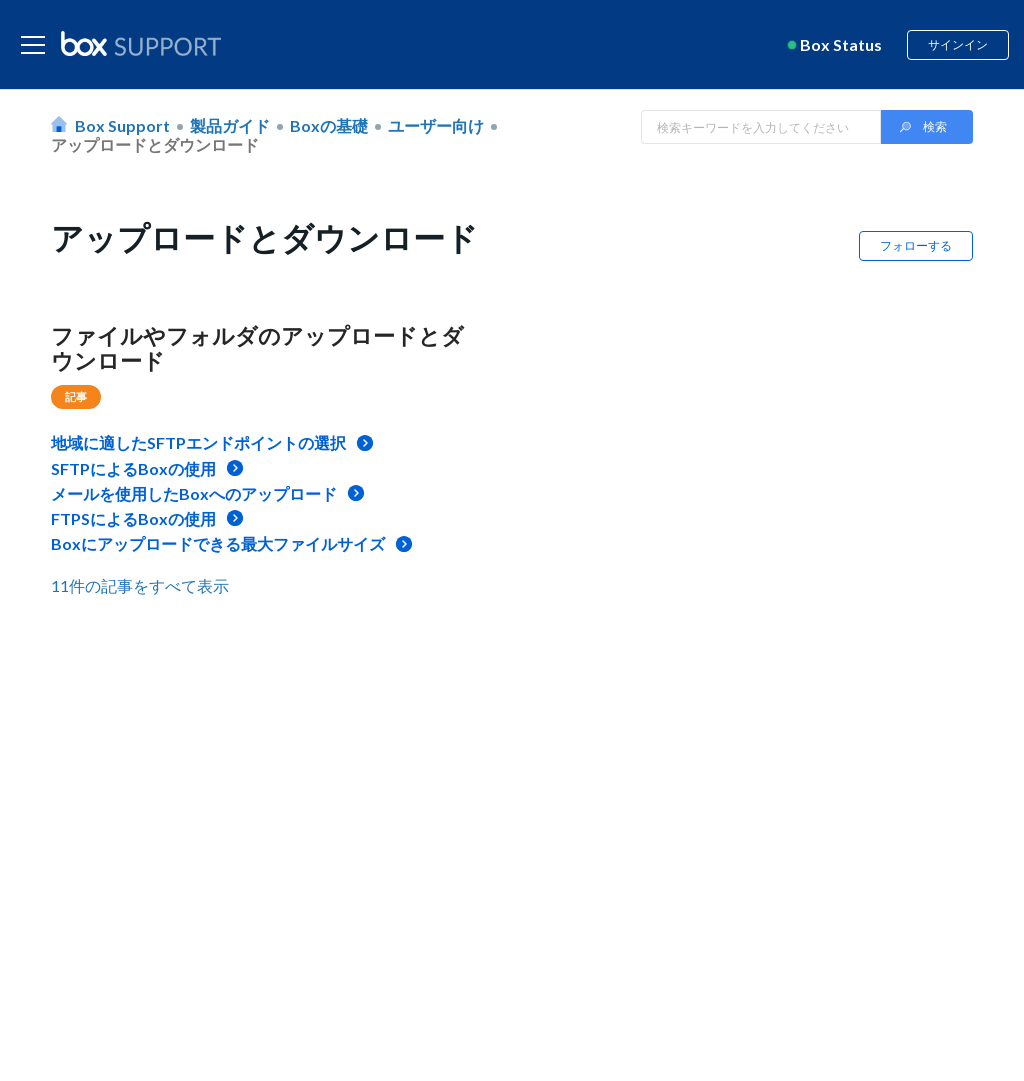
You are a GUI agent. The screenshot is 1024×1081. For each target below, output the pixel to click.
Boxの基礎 (329, 125)
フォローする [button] (916, 245)
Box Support (122, 125)
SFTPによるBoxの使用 (133, 468)
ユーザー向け (436, 125)
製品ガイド (230, 125)
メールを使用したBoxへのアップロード (194, 493)
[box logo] (141, 43)
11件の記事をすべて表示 (140, 585)
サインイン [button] (958, 44)
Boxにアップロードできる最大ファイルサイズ (218, 543)
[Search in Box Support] (761, 127)
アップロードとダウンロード (155, 144)
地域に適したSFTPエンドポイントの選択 (198, 442)
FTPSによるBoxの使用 (133, 518)
